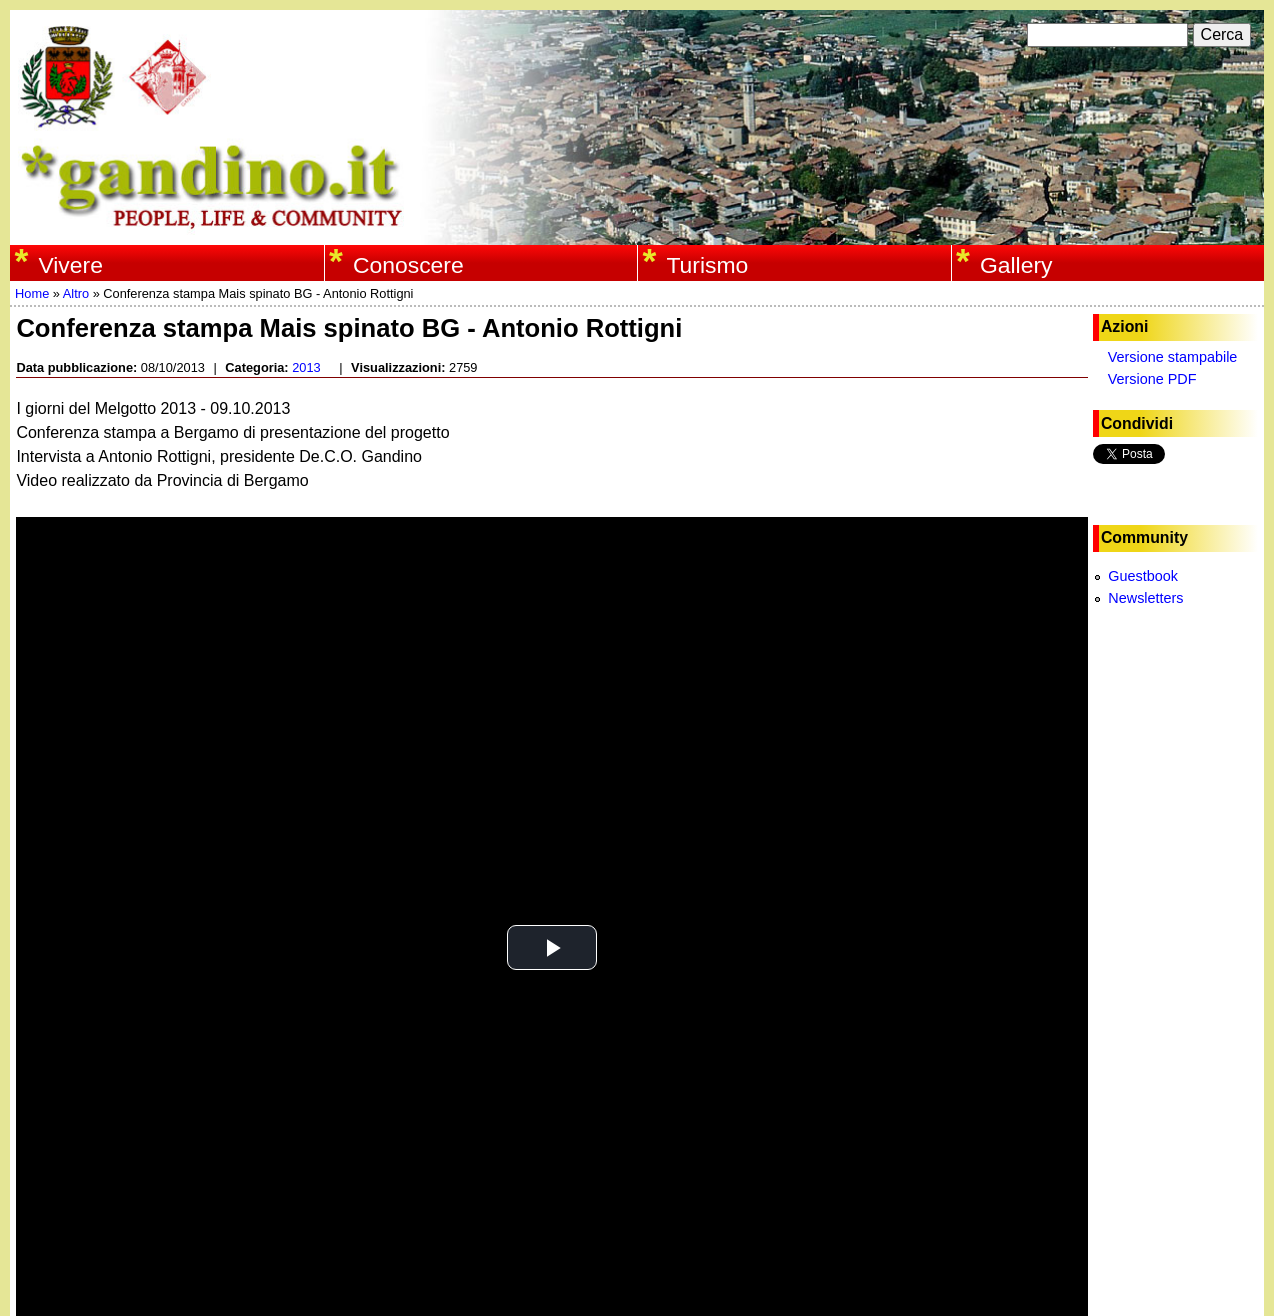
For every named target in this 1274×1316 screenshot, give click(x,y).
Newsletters (1145, 598)
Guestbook (1143, 576)
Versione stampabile (1173, 357)
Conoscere (408, 265)
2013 (306, 367)
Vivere (70, 265)
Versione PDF (1152, 379)
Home (32, 293)
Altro (76, 293)
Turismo (707, 265)
